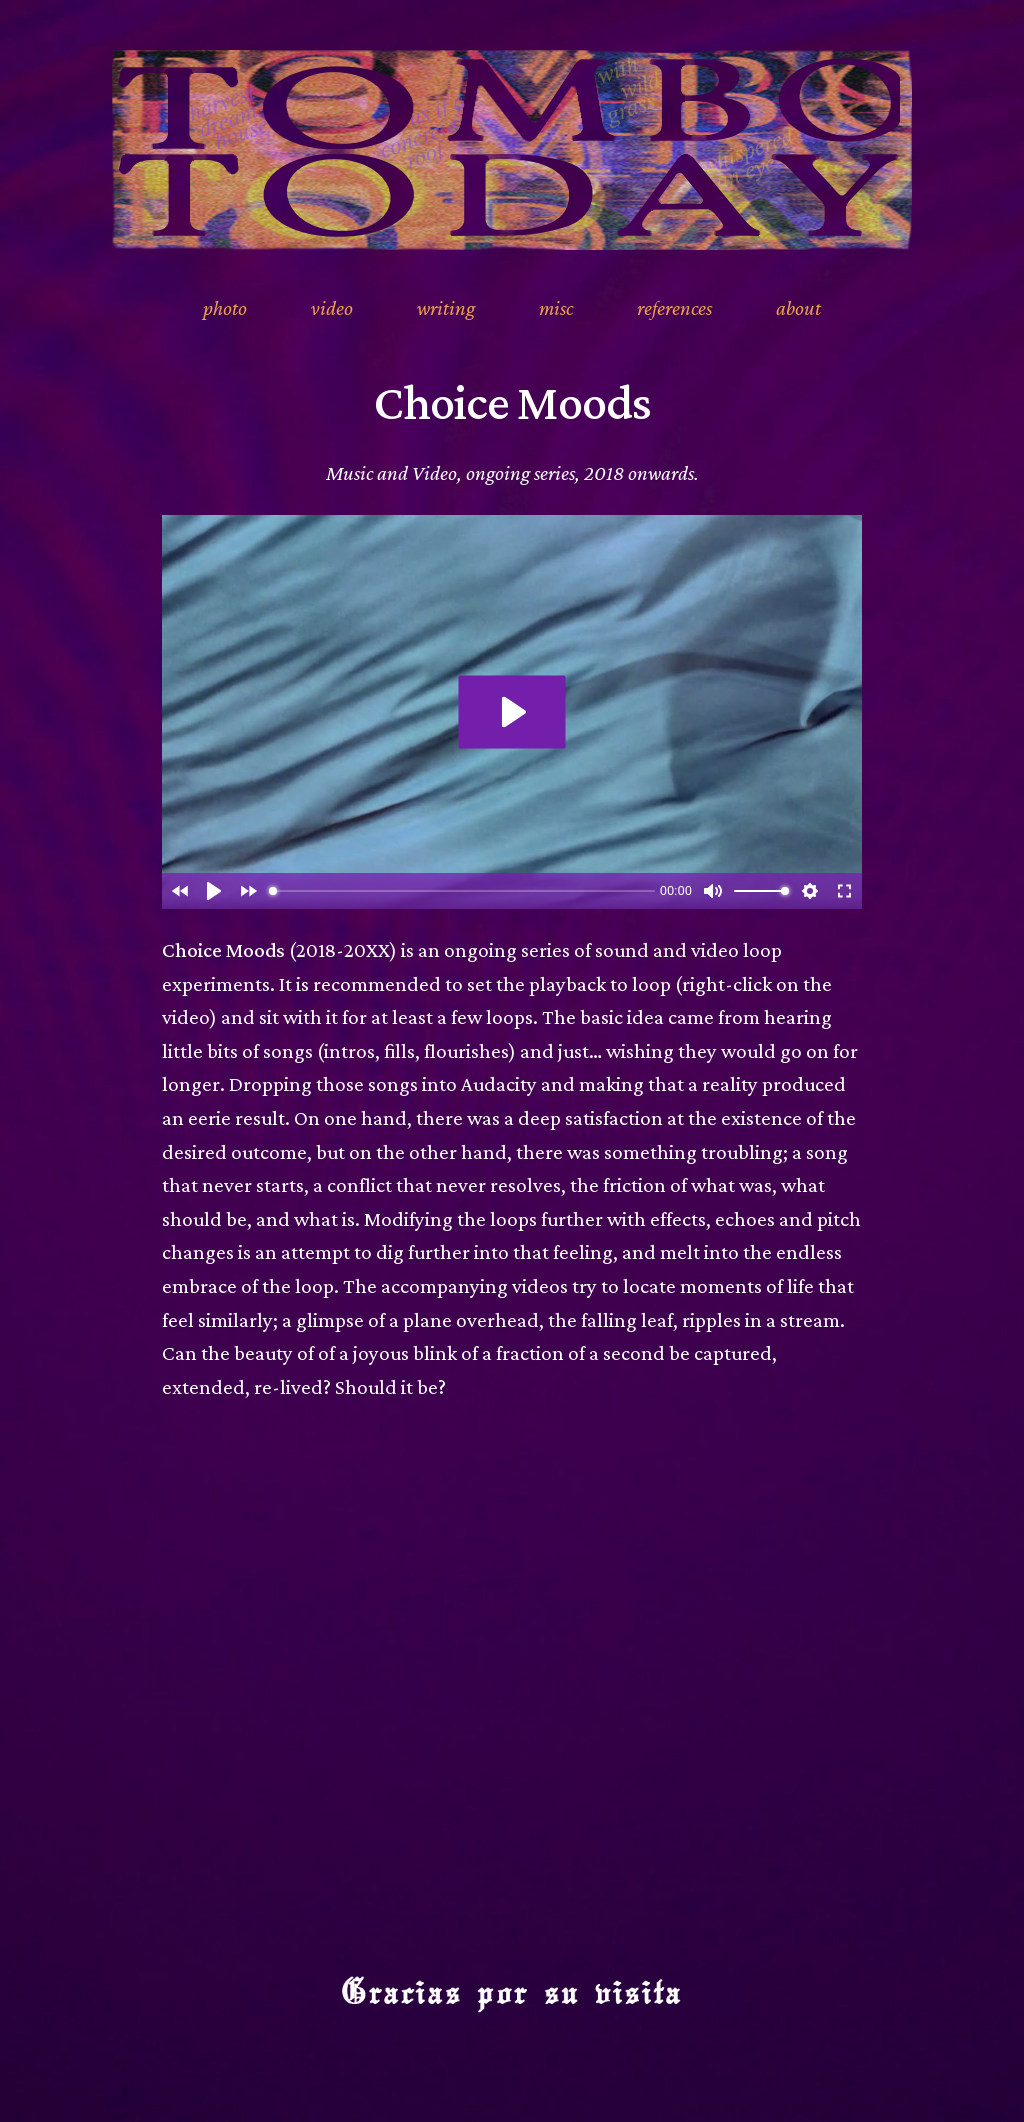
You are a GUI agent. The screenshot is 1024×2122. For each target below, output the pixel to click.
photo (225, 308)
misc (556, 308)
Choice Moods (512, 402)
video (332, 308)
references (674, 308)
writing (446, 308)
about (798, 308)
